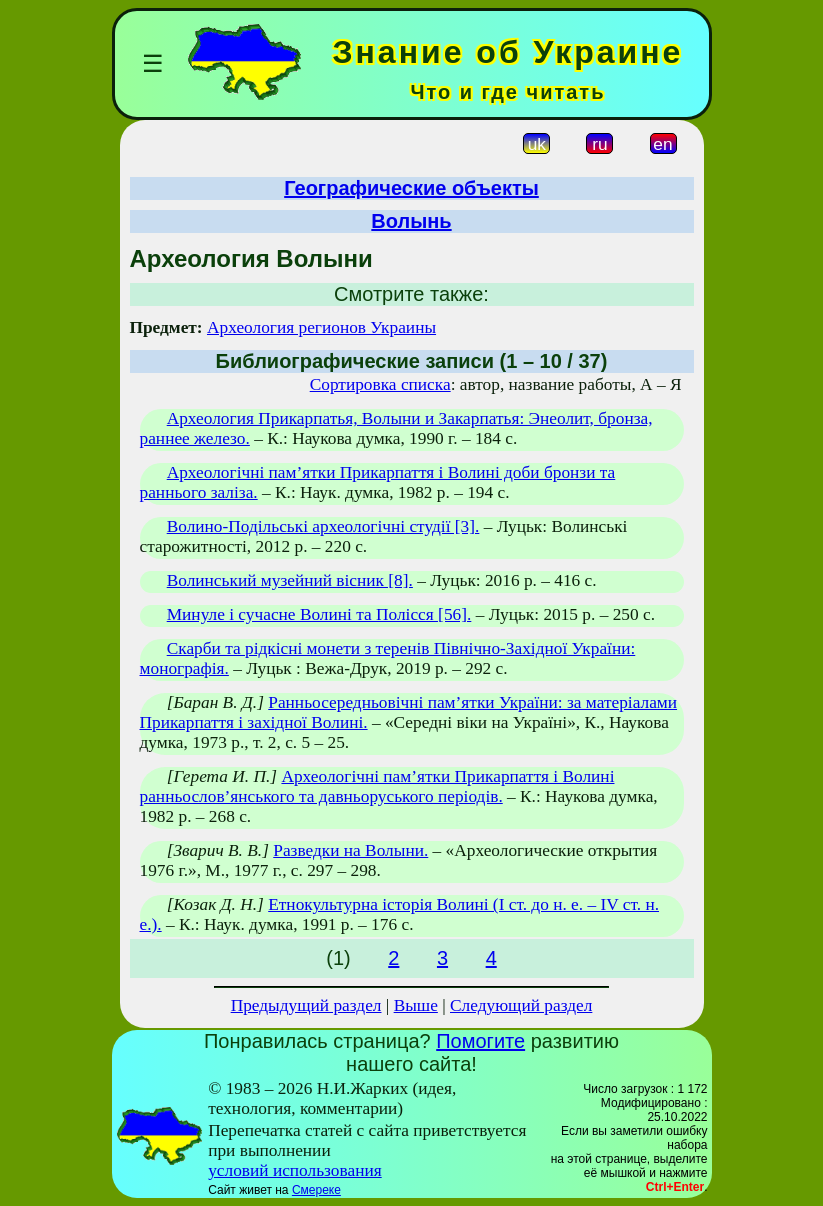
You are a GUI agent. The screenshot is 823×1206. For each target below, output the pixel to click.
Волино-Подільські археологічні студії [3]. (323, 526)
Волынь (411, 221)
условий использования (295, 1170)
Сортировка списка (380, 384)
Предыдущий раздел (306, 1005)
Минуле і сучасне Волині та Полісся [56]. (319, 614)
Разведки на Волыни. (350, 850)
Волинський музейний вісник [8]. (290, 580)
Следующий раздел (521, 1005)
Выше (416, 1005)
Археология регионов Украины (321, 327)
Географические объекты (411, 188)
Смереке (316, 1190)
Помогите (480, 1041)
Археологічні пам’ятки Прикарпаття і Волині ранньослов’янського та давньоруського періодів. (377, 786)
